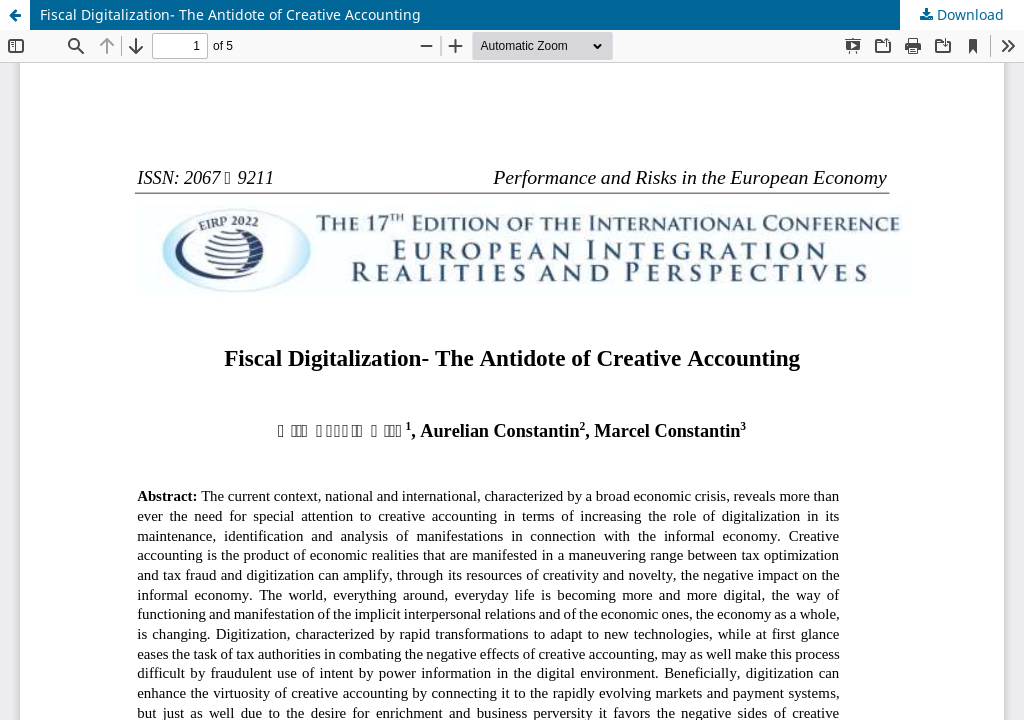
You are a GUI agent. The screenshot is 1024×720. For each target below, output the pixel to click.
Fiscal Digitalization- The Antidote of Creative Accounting (230, 14)
